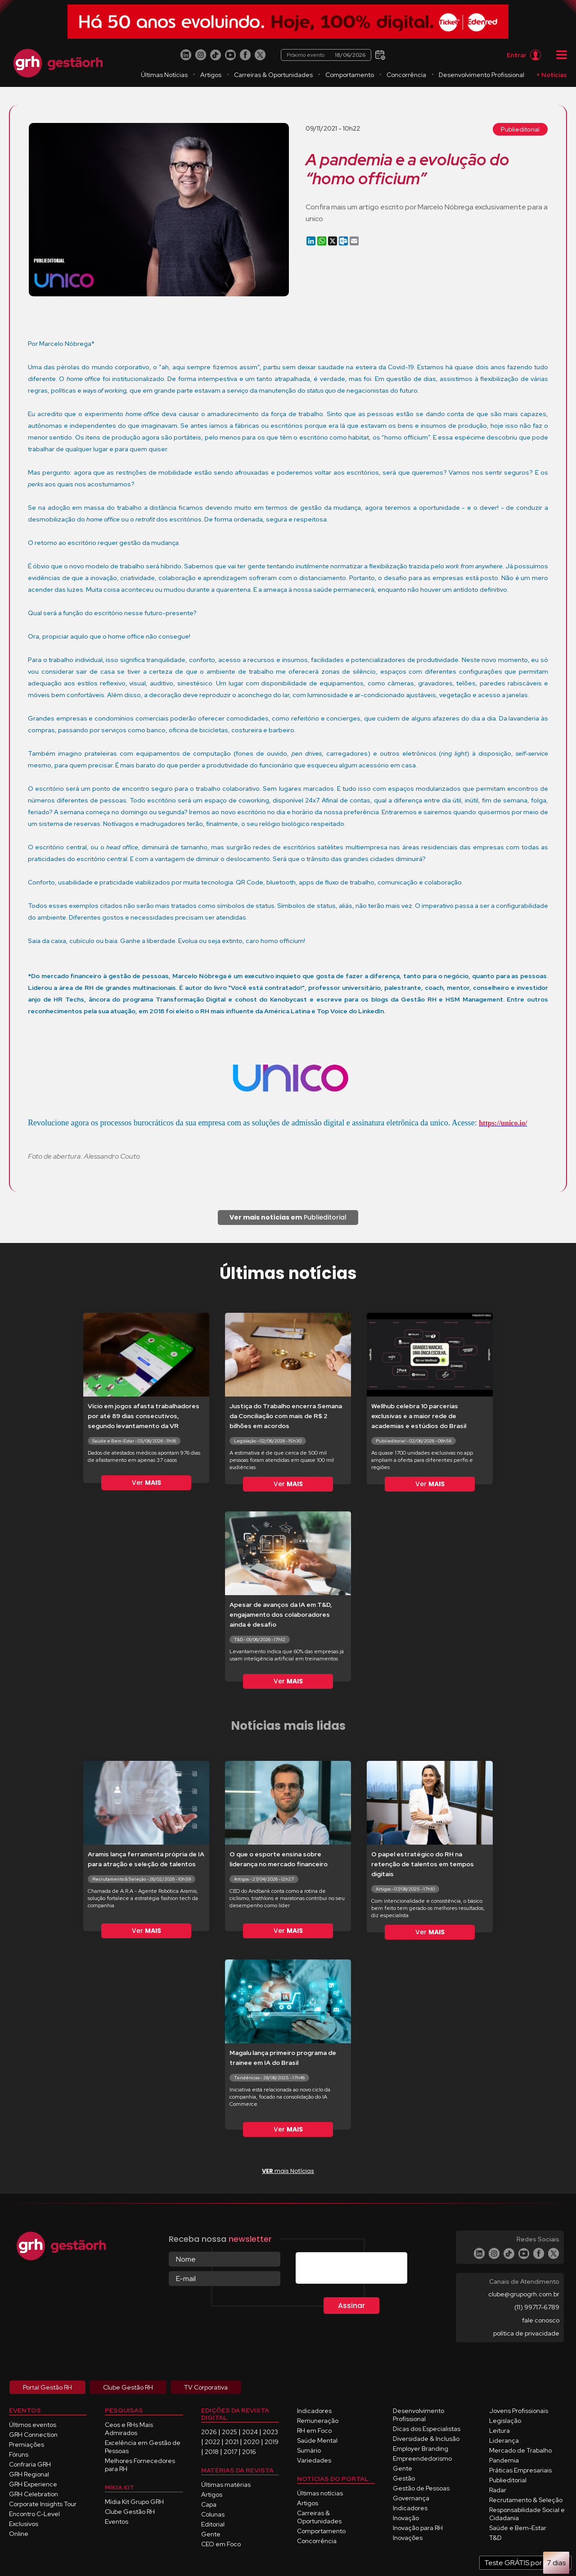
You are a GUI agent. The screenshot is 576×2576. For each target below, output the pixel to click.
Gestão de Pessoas (421, 2488)
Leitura (499, 2430)
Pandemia (504, 2460)
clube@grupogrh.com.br (523, 2294)
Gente (210, 2534)
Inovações (408, 2538)
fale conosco (540, 2320)
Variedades (314, 2460)
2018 (212, 2452)
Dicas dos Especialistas (426, 2429)
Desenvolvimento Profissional (481, 75)
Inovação (406, 2518)
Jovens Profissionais (518, 2411)
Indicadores (314, 2411)
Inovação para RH (418, 2528)
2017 (230, 2452)
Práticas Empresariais (520, 2470)
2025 (229, 2432)
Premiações (26, 2444)
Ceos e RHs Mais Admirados (129, 2429)
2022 (212, 2442)
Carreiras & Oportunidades (273, 75)
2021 (231, 2442)
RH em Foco (314, 2430)
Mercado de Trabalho (520, 2450)
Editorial (213, 2524)
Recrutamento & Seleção (525, 2500)
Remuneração (317, 2421)
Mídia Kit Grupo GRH (134, 2502)
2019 (272, 2442)
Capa (208, 2504)
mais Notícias (288, 2171)
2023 (270, 2432)
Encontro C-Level (34, 2514)
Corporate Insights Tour (42, 2504)
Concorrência (406, 75)
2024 (250, 2432)
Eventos (116, 2521)
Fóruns (18, 2454)
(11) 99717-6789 (536, 2307)
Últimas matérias (226, 2485)
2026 (209, 2432)
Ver (146, 1482)
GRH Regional (29, 2474)
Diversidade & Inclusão (426, 2439)
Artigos (210, 75)
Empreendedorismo (422, 2458)
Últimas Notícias (164, 75)
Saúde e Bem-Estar (517, 2528)
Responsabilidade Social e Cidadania (527, 2514)
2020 (251, 2442)
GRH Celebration (33, 2494)
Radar (497, 2490)
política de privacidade (526, 2333)
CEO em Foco (221, 2544)
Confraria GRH (30, 2464)
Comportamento (349, 75)
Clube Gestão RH (130, 2512)
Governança (411, 2498)
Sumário (309, 2450)
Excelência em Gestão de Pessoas (142, 2447)
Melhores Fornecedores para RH (140, 2465)
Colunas (213, 2514)
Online (18, 2534)
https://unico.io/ (503, 1123)
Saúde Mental (317, 2440)
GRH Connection (33, 2435)
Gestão (404, 2478)
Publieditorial (520, 129)
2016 (249, 2452)
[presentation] (364, 2269)
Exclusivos (23, 2524)
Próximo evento (326, 55)
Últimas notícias (320, 2493)
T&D (495, 2538)
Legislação (505, 2421)
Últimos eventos (32, 2425)
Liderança (504, 2440)
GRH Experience (33, 2484)
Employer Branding (420, 2448)
